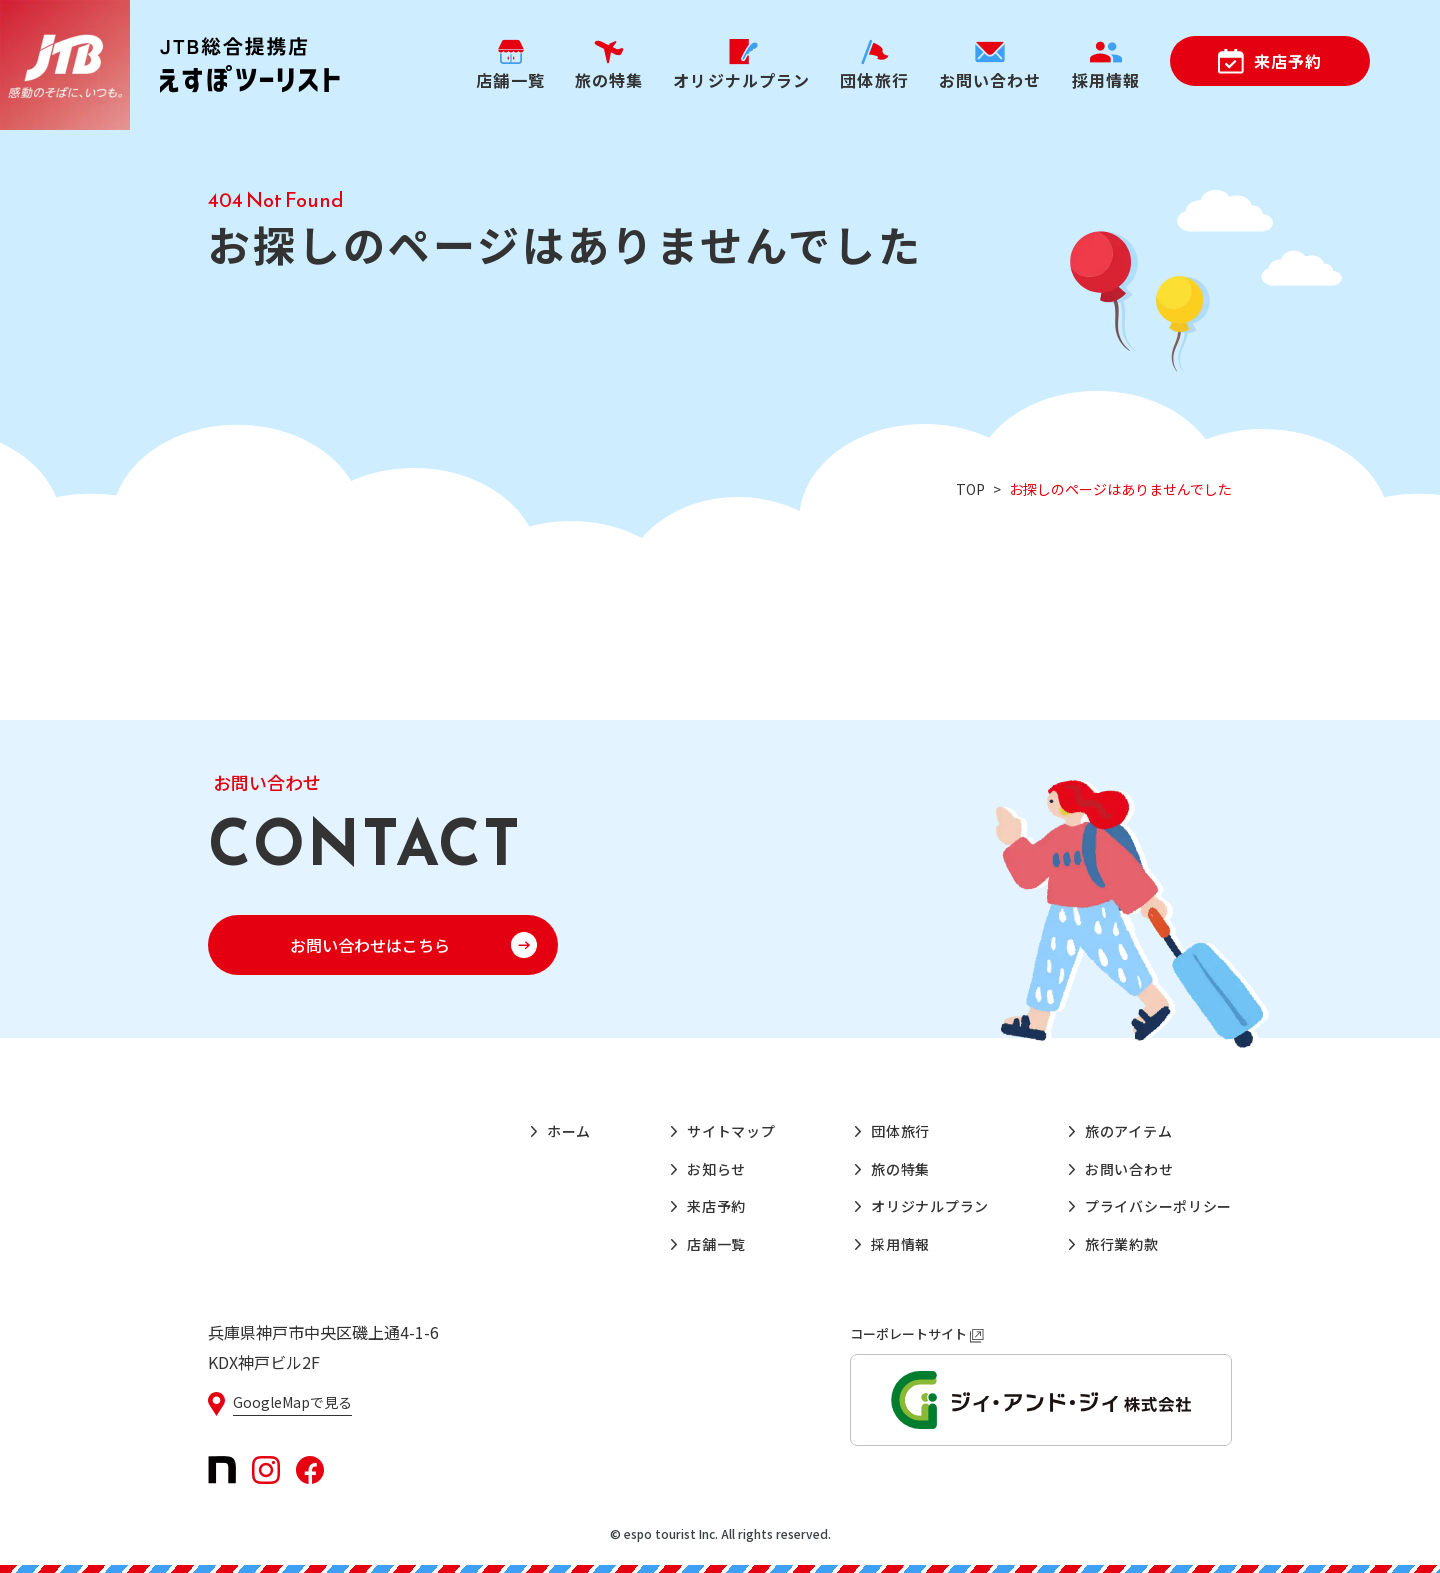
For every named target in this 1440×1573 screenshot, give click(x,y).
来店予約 (1288, 61)
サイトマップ (731, 1131)
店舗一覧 (716, 1244)
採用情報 (900, 1244)
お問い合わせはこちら (370, 945)
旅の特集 (900, 1169)
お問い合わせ (1129, 1169)
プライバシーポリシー (1158, 1206)
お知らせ (716, 1169)
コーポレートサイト (917, 1333)
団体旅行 (900, 1131)
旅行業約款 (1122, 1244)
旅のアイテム (1128, 1131)
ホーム (569, 1131)
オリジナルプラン (930, 1206)
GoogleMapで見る (292, 1402)
